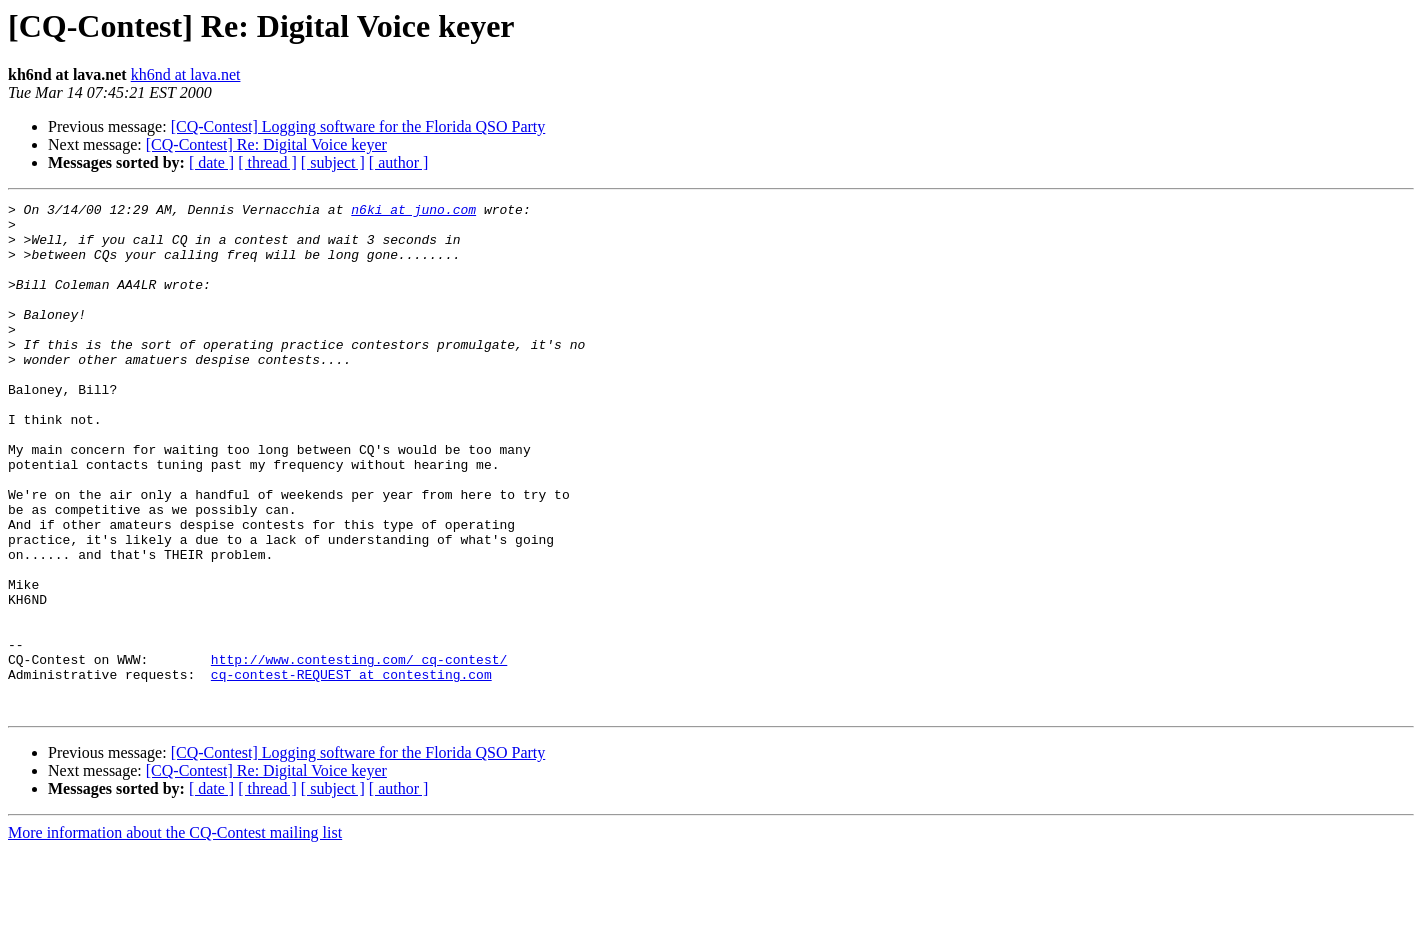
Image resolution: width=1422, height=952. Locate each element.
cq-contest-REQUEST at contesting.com (351, 770)
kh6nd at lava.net (186, 74)
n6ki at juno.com (413, 212)
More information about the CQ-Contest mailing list (175, 934)
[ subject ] (333, 162)
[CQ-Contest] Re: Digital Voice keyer (266, 144)
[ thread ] (267, 162)
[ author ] (399, 162)
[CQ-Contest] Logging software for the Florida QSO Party (358, 126)
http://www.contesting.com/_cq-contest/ (359, 752)
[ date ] (211, 162)
